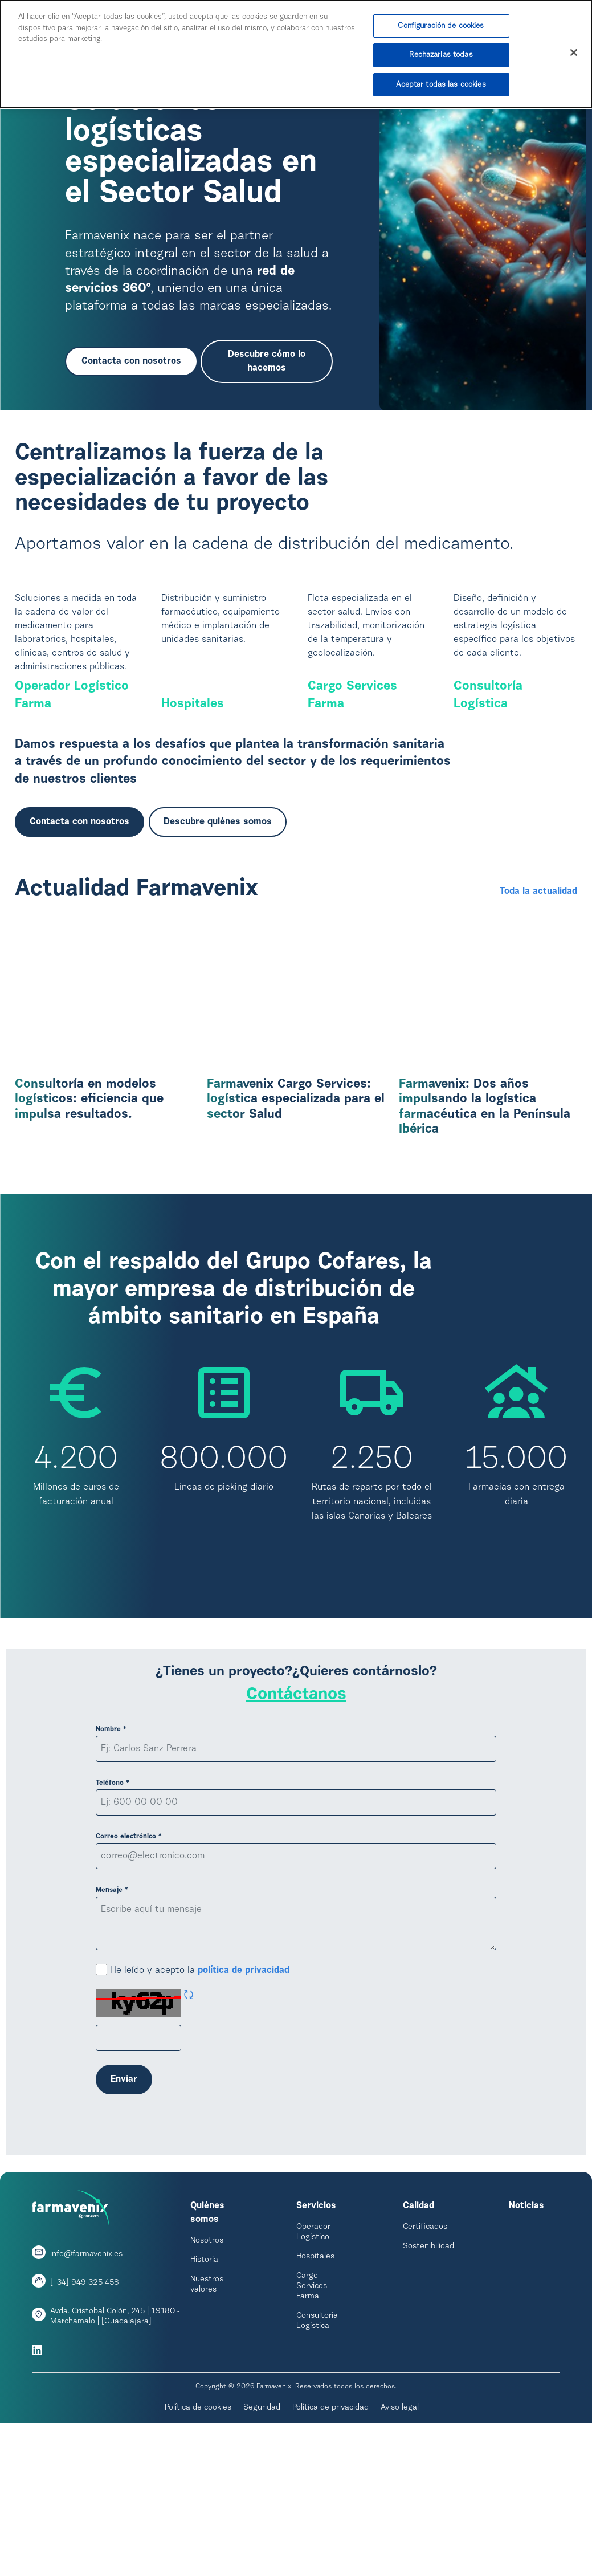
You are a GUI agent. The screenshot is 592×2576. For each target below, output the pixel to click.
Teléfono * (112, 1905)
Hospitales (192, 827)
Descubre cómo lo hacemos (266, 361)
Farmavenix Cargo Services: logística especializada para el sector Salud (296, 1223)
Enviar (124, 2202)
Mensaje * (112, 2012)
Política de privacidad (330, 2530)
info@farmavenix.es (86, 2377)
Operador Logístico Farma (72, 819)
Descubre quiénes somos (218, 945)
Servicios (316, 2328)
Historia (204, 2383)
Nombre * (111, 1852)
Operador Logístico (313, 2355)
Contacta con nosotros (131, 361)
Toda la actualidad (538, 1014)
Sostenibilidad (428, 2369)
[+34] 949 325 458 (84, 2406)
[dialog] (296, 54)
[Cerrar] (573, 53)
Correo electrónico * (129, 1959)
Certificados (425, 2350)
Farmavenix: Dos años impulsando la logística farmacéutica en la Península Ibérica (484, 1230)
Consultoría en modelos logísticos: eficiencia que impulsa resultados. (89, 1223)
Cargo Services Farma (352, 819)
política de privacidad (243, 2093)
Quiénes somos (207, 2335)
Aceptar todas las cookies (440, 84)
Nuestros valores (206, 2407)
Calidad (418, 2328)
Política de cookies (198, 2530)
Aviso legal (400, 2530)
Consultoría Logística (488, 819)
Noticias (526, 2328)
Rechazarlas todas (440, 55)
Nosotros (206, 2363)
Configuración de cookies (441, 26)
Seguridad (261, 2530)
